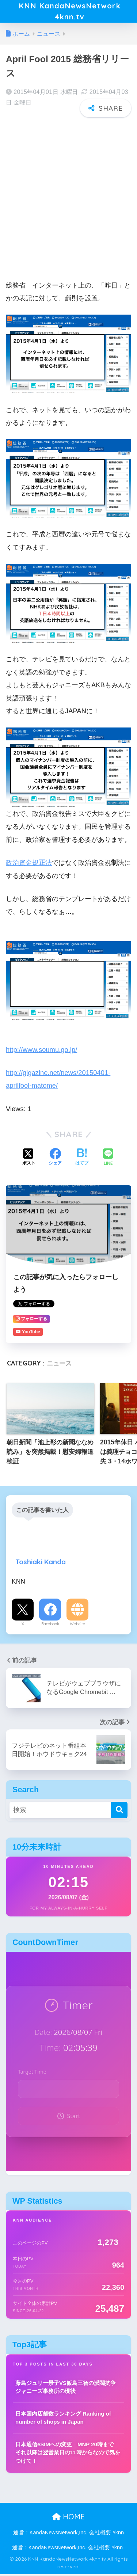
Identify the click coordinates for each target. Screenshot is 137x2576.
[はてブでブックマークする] (81, 1160)
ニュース (59, 1365)
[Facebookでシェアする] (55, 1160)
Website (77, 1626)
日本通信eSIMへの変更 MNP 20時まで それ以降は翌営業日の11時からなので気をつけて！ (67, 2454)
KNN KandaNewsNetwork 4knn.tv (69, 12)
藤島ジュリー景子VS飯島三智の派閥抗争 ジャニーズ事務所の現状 (65, 2389)
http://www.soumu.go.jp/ (41, 1051)
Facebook (50, 1626)
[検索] (119, 1812)
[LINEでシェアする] (108, 1160)
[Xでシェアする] (28, 1160)
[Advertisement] (68, 195)
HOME (68, 2518)
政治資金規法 (29, 865)
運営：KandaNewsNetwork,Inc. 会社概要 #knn (68, 2535)
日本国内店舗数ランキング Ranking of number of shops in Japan (63, 2419)
